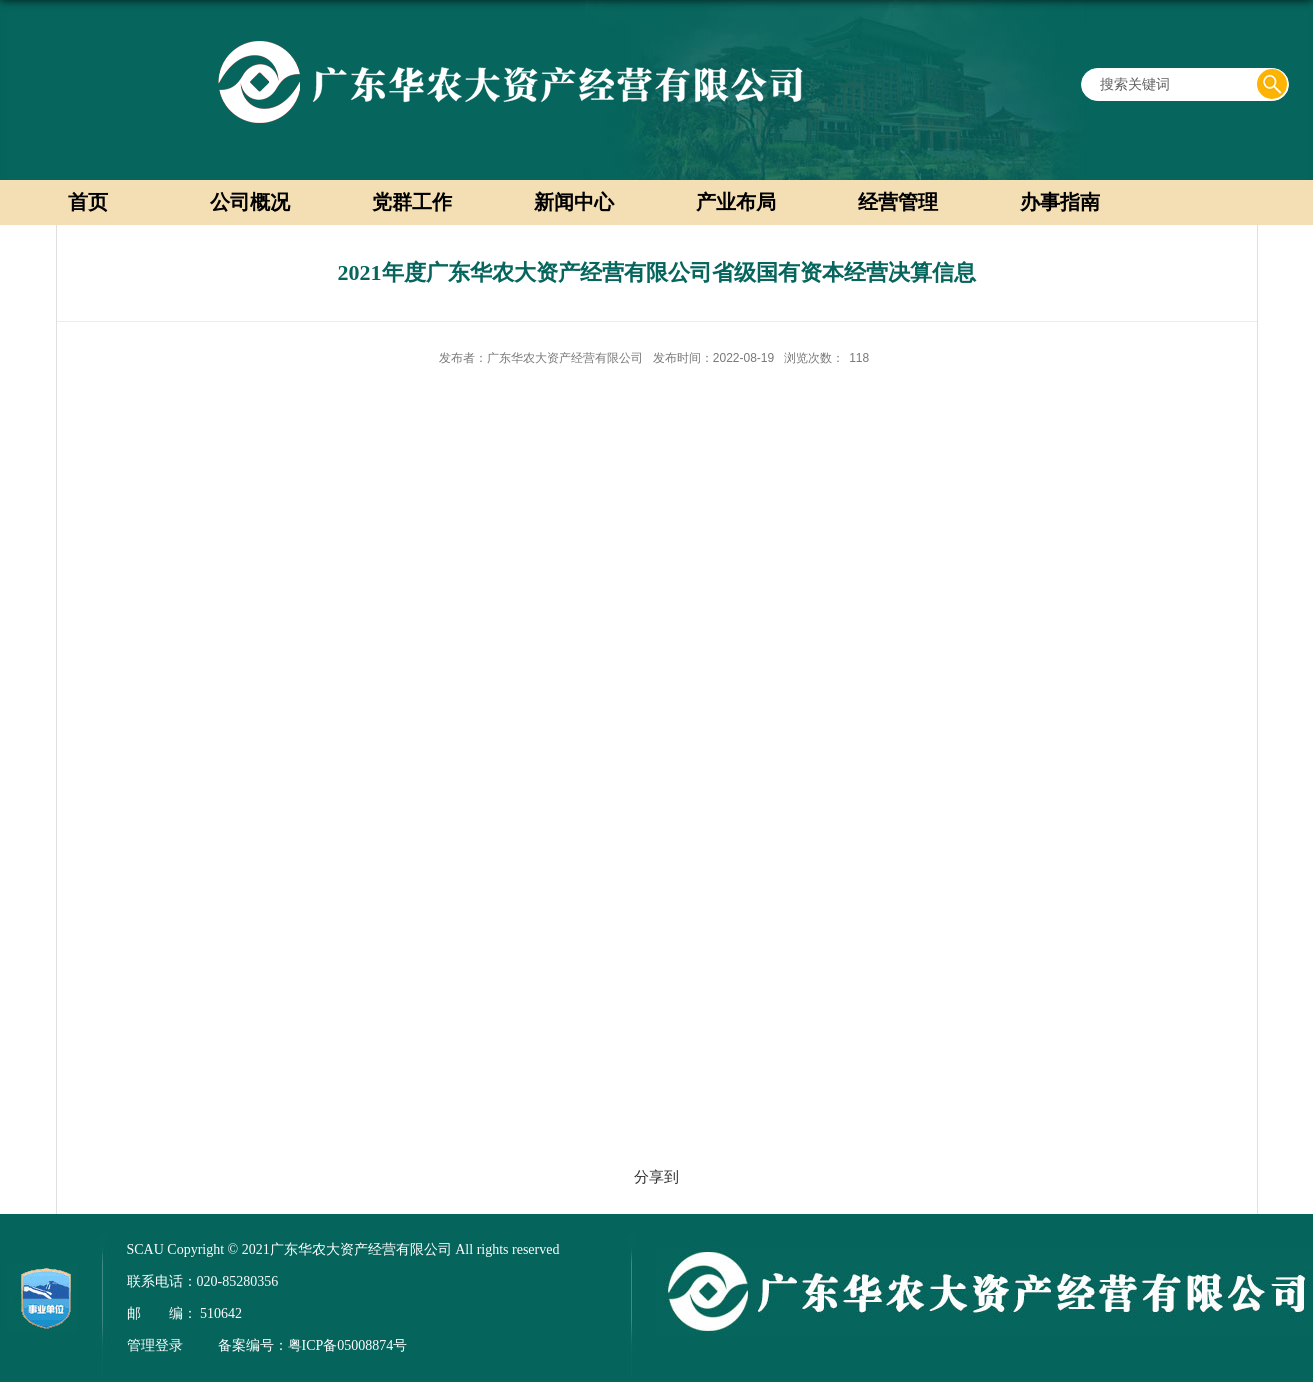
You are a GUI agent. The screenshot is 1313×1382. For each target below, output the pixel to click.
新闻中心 (574, 202)
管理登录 (155, 1345)
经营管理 (898, 202)
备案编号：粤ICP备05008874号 (313, 1345)
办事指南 (1060, 202)
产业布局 (736, 202)
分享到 (656, 1176)
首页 (88, 202)
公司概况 (250, 202)
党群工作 (412, 202)
